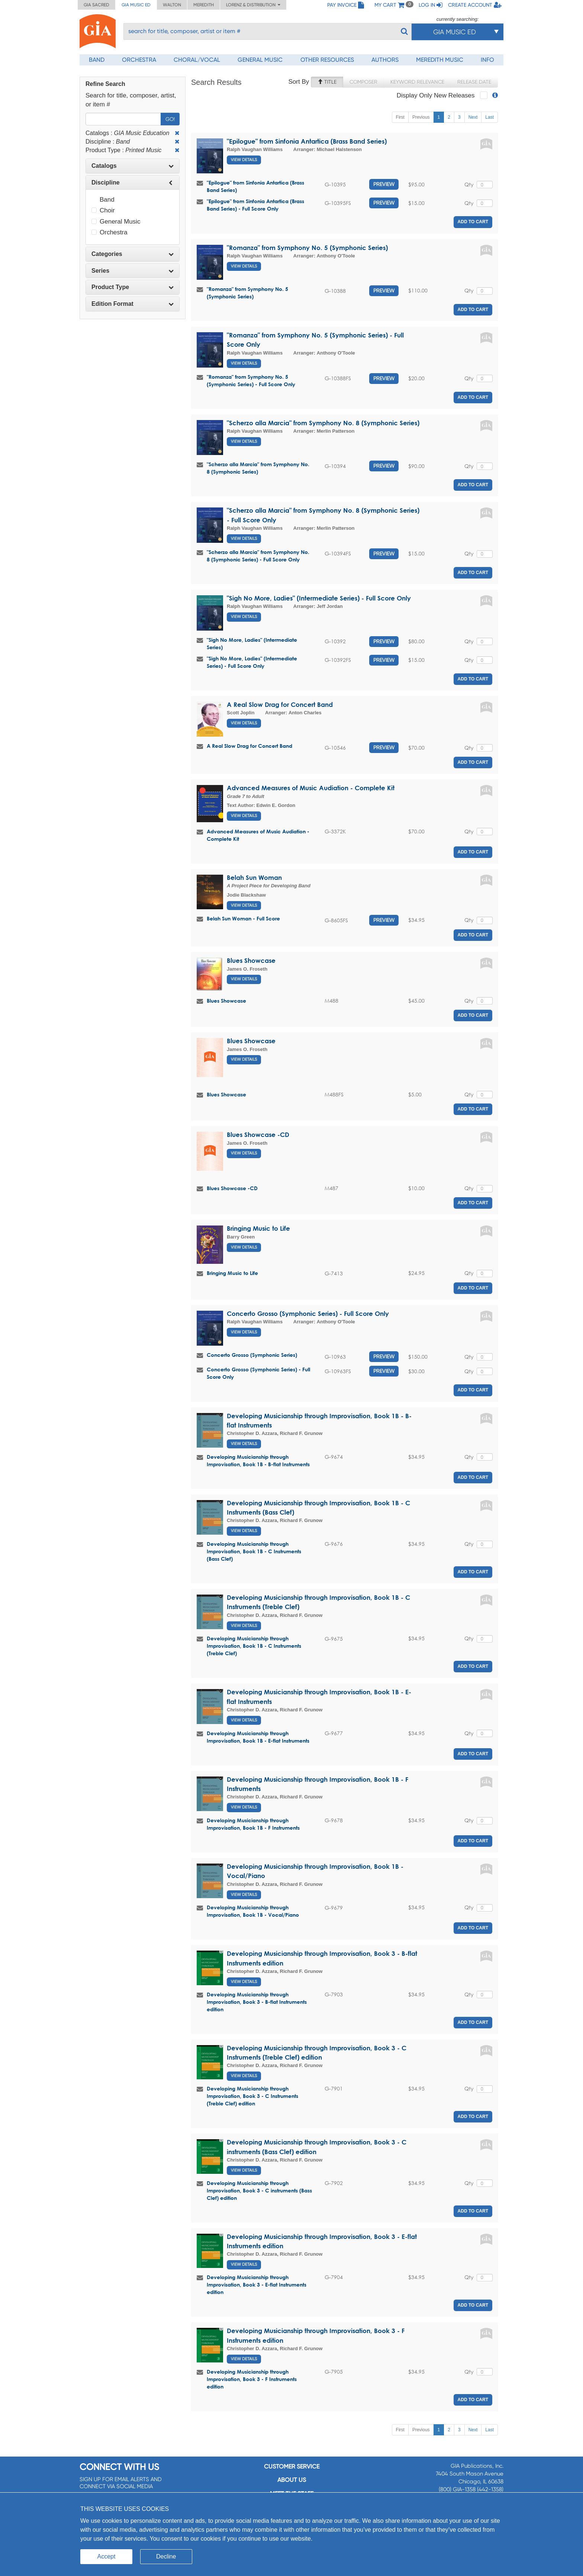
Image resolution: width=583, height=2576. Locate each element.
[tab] (132, 166)
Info (487, 59)
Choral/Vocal (197, 59)
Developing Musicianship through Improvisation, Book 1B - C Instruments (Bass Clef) (254, 1551)
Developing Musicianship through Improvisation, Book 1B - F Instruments (253, 1824)
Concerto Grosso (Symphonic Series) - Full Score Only (308, 1313)
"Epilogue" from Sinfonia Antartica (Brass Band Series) (307, 141)
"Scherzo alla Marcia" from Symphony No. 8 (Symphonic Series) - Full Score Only (258, 556)
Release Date (474, 82)
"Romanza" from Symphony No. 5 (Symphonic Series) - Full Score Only (251, 380)
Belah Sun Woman (254, 877)
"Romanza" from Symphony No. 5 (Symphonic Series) (307, 247)
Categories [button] (132, 254)
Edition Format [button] (132, 304)
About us (291, 2479)
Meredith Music (439, 59)
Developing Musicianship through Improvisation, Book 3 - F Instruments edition (252, 2379)
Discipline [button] (132, 182)
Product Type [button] (132, 287)
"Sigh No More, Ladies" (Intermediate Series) (252, 643)
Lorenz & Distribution (253, 4)
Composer (363, 82)
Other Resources (327, 59)
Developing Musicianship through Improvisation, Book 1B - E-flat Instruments (258, 1737)
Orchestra (139, 59)
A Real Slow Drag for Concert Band (280, 704)
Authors (385, 59)
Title (327, 82)
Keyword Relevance (417, 82)
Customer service (291, 2466)
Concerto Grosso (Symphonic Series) (252, 1355)
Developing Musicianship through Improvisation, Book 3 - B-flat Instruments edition (257, 2001)
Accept (106, 2556)
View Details (244, 159)
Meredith (203, 4)
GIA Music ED (136, 4)
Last (489, 117)
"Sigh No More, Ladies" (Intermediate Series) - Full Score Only (319, 598)
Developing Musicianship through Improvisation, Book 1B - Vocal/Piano (253, 1911)
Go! (170, 119)
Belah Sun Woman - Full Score (243, 918)
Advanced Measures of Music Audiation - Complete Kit (310, 787)
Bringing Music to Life (258, 1228)
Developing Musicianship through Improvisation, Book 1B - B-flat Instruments (258, 1460)
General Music (260, 59)
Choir (103, 210)
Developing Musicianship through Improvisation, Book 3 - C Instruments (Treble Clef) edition (252, 2095)
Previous (421, 117)
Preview (383, 184)
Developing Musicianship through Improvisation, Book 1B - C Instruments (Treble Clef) (254, 1645)
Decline (166, 2556)
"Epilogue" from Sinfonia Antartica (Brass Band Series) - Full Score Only (255, 205)
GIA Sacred (96, 4)
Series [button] (132, 270)
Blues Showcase (251, 960)
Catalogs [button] (132, 166)
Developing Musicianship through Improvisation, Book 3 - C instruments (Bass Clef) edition (259, 2190)
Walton (172, 4)
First (400, 117)
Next (473, 117)
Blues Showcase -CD (258, 1134)
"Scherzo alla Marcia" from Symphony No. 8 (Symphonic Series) (323, 422)
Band (96, 59)
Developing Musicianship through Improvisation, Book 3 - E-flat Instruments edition (256, 2284)
